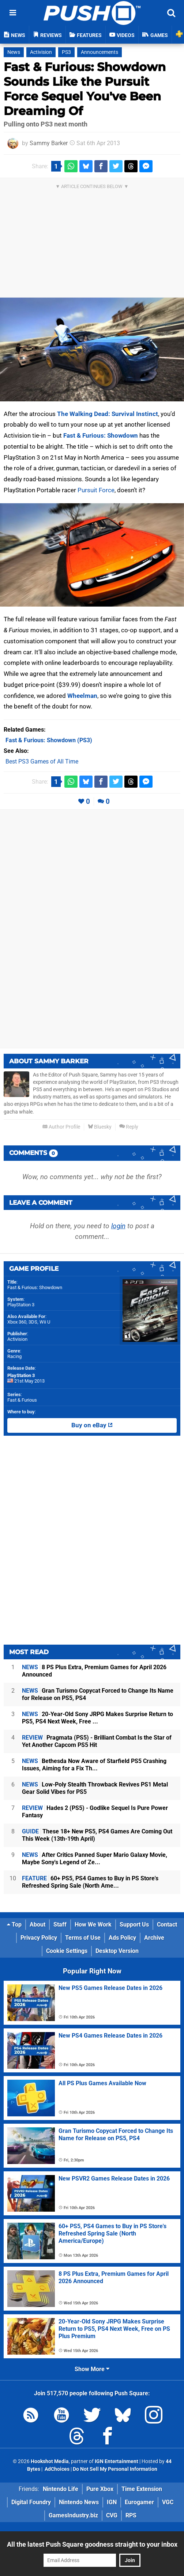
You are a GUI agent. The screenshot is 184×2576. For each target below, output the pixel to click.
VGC (167, 2502)
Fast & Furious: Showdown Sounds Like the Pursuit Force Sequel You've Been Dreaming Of (85, 89)
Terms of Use (83, 1937)
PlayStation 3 (20, 1304)
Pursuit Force (96, 490)
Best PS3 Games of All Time (41, 761)
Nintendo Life (60, 2488)
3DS (33, 1322)
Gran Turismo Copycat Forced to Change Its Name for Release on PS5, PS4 (97, 1694)
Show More (92, 2369)
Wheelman (82, 695)
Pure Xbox (99, 2488)
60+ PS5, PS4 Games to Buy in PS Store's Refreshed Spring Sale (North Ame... (90, 1882)
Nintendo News (79, 2502)
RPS (130, 2515)
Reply (128, 1127)
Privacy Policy (38, 1937)
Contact (167, 1924)
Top (14, 1924)
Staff (60, 1924)
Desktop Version (117, 1950)
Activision (41, 52)
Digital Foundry (31, 2502)
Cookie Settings (66, 1950)
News (13, 52)
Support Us (134, 1924)
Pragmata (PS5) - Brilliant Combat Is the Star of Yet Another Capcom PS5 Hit (97, 1741)
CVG (111, 2515)
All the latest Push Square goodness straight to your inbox (92, 2544)
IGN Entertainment (116, 2461)
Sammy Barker (49, 143)
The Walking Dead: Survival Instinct (107, 413)
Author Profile (61, 1127)
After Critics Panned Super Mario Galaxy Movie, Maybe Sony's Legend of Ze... (94, 1858)
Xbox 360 (16, 1322)
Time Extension (141, 2488)
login (118, 1226)
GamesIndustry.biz (73, 2515)
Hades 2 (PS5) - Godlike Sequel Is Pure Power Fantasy (95, 1811)
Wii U (45, 1322)
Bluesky (100, 1127)
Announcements (99, 52)
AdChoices (57, 2469)
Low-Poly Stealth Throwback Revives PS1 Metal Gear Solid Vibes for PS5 (95, 1788)
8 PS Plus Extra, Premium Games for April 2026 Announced (94, 1671)
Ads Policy (122, 1937)
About (37, 1924)
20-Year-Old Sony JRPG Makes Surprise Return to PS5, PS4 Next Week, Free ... (97, 1718)
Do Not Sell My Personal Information (115, 2469)
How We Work (93, 1924)
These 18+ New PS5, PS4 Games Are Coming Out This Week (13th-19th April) (97, 1835)
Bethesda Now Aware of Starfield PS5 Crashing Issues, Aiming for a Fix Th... (94, 1765)
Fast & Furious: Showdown (100, 435)
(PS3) (48, 740)
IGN (112, 2502)
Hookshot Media (50, 2461)
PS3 (66, 52)
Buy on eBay (92, 1425)
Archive (154, 1937)
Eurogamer (139, 2502)
